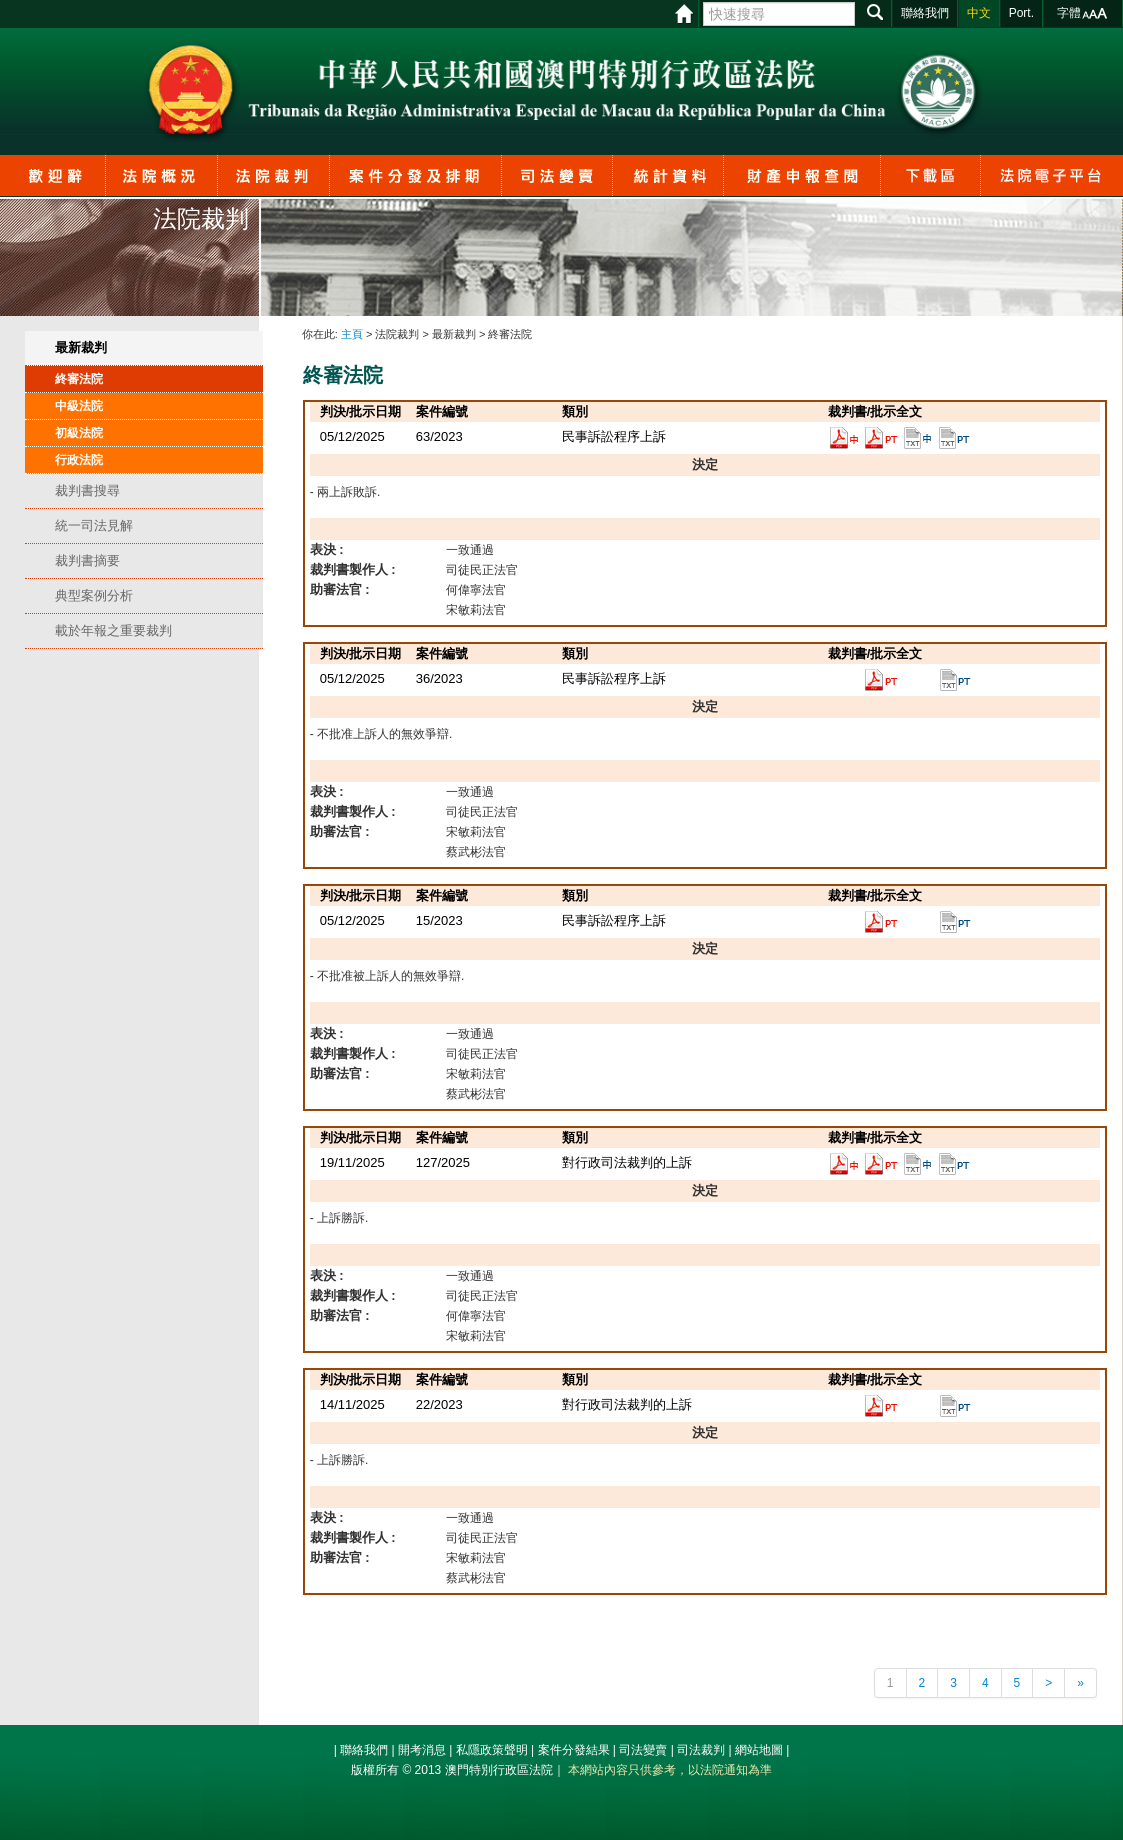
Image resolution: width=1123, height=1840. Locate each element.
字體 (1069, 13)
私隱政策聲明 (492, 1750)
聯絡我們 (364, 1750)
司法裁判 (701, 1750)
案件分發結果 (574, 1750)
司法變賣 (643, 1750)
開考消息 (422, 1750)
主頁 (352, 334)
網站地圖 (759, 1750)
